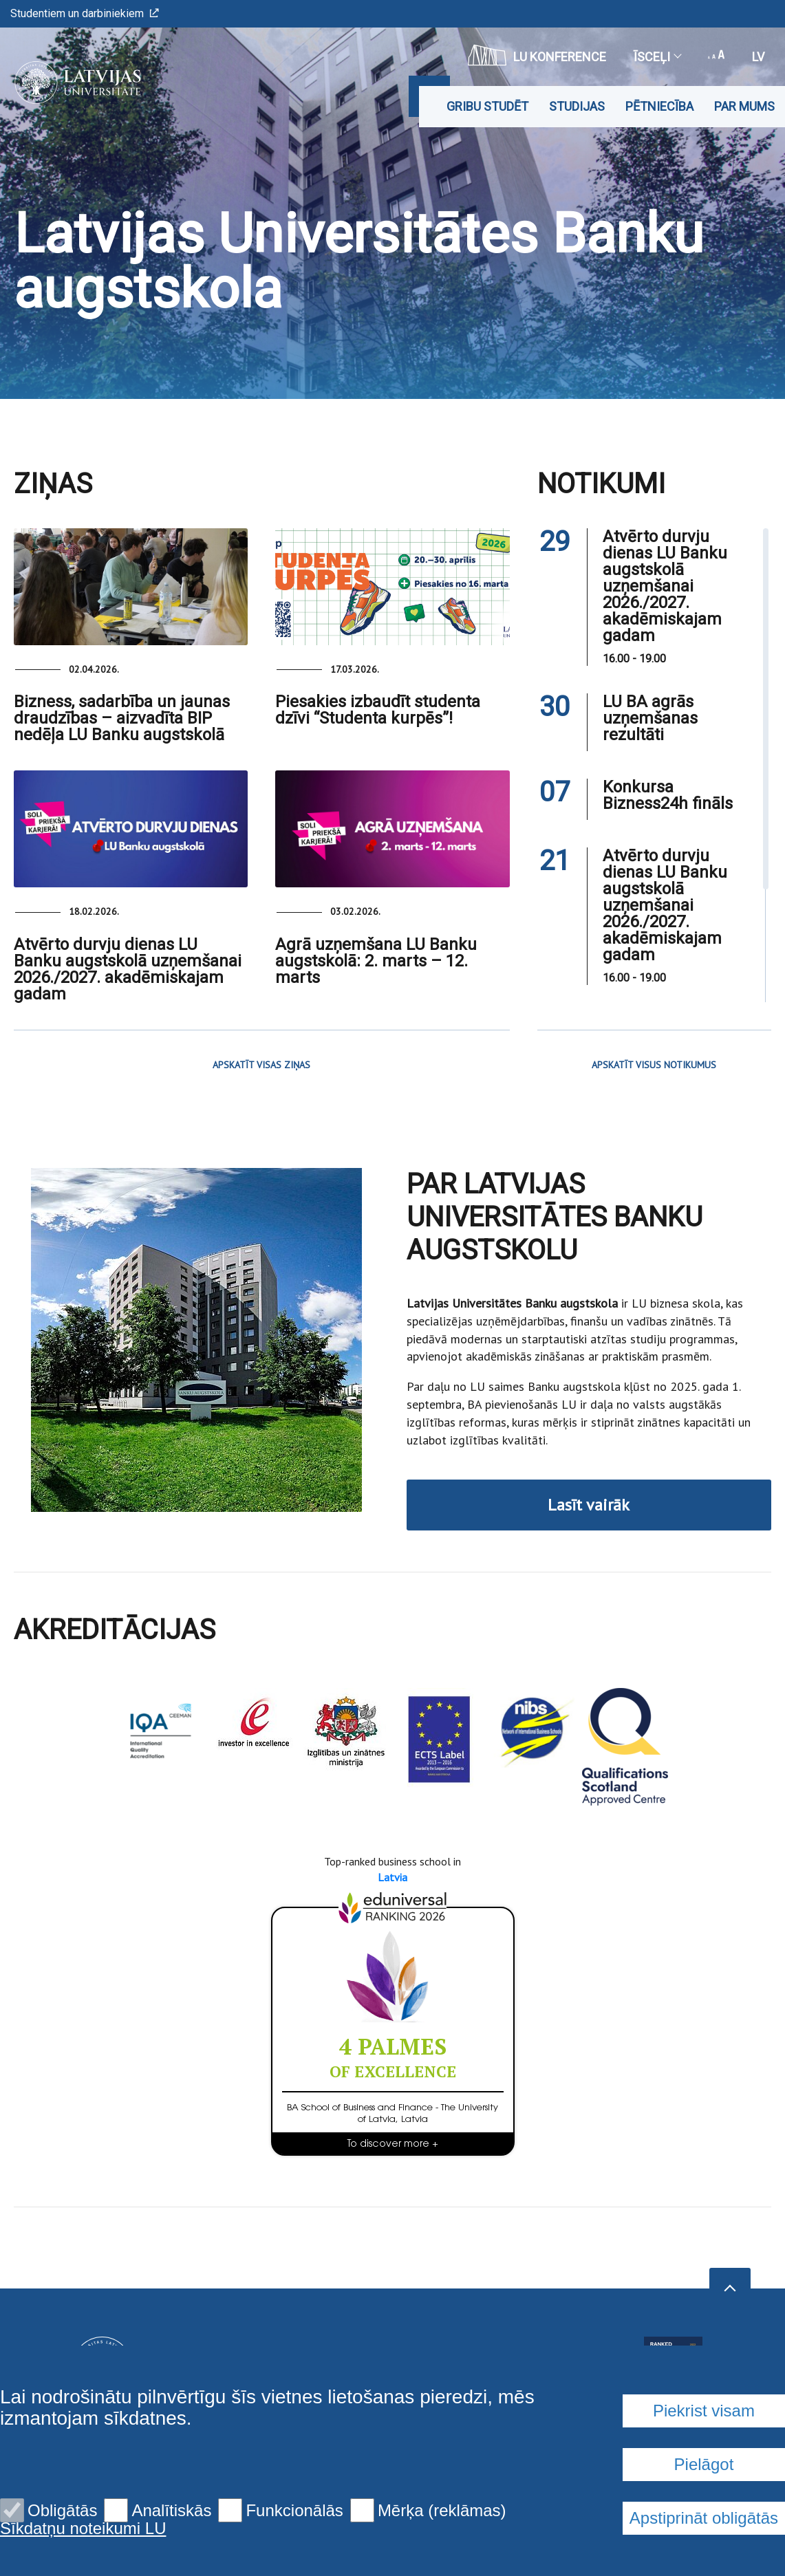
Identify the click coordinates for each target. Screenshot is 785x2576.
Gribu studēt (487, 106)
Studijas (577, 106)
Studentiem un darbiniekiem (84, 13)
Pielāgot (704, 2464)
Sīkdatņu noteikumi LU (83, 2528)
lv (758, 57)
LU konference (537, 55)
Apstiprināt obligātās (704, 2518)
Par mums (744, 106)
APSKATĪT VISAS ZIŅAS (261, 1065)
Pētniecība (659, 106)
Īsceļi (657, 57)
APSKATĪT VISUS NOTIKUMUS (654, 1065)
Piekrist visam (704, 2410)
